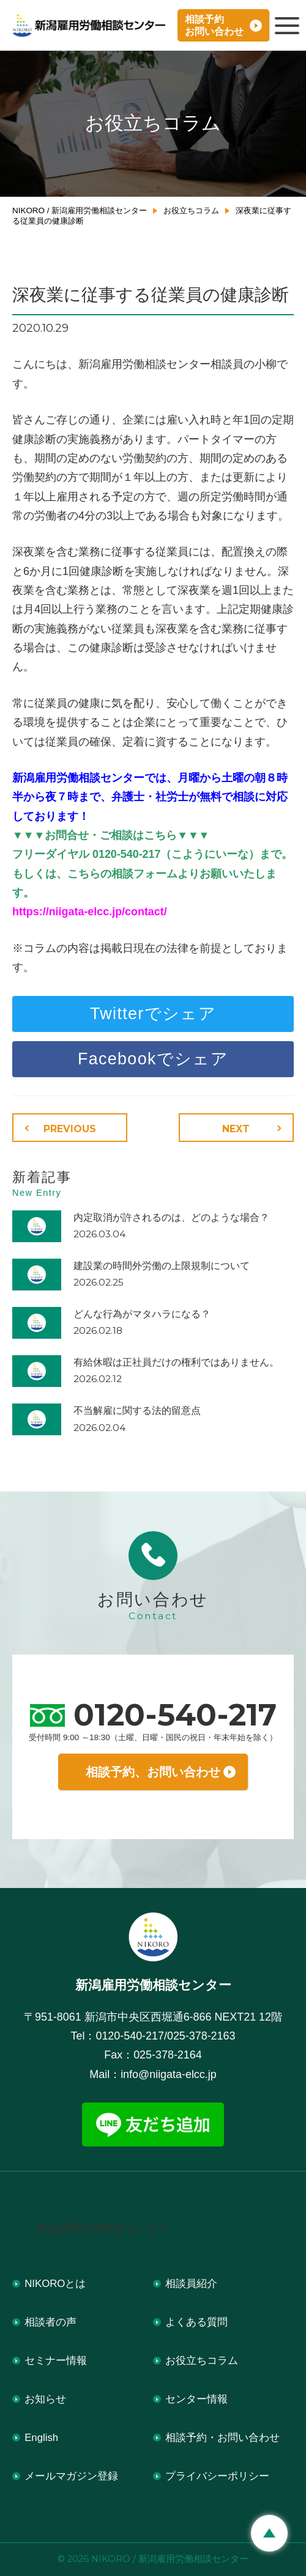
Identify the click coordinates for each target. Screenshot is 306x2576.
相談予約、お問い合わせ (153, 1772)
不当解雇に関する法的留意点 (137, 1410)
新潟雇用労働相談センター (103, 2228)
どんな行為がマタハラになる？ (142, 1314)
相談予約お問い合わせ (214, 25)
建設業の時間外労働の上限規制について (161, 1266)
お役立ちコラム (201, 2360)
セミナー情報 (55, 2360)
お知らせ (45, 2399)
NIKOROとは (55, 2283)
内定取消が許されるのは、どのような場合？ (171, 1217)
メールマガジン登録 (71, 2476)
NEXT (236, 1129)
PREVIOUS (69, 1129)
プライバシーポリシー (217, 2476)
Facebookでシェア (153, 1059)
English (41, 2437)
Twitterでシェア (153, 1013)
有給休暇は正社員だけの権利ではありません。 (176, 1362)
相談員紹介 (191, 2283)
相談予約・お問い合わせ (222, 2437)
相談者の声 (50, 2322)
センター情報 (196, 2399)
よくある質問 (196, 2322)
